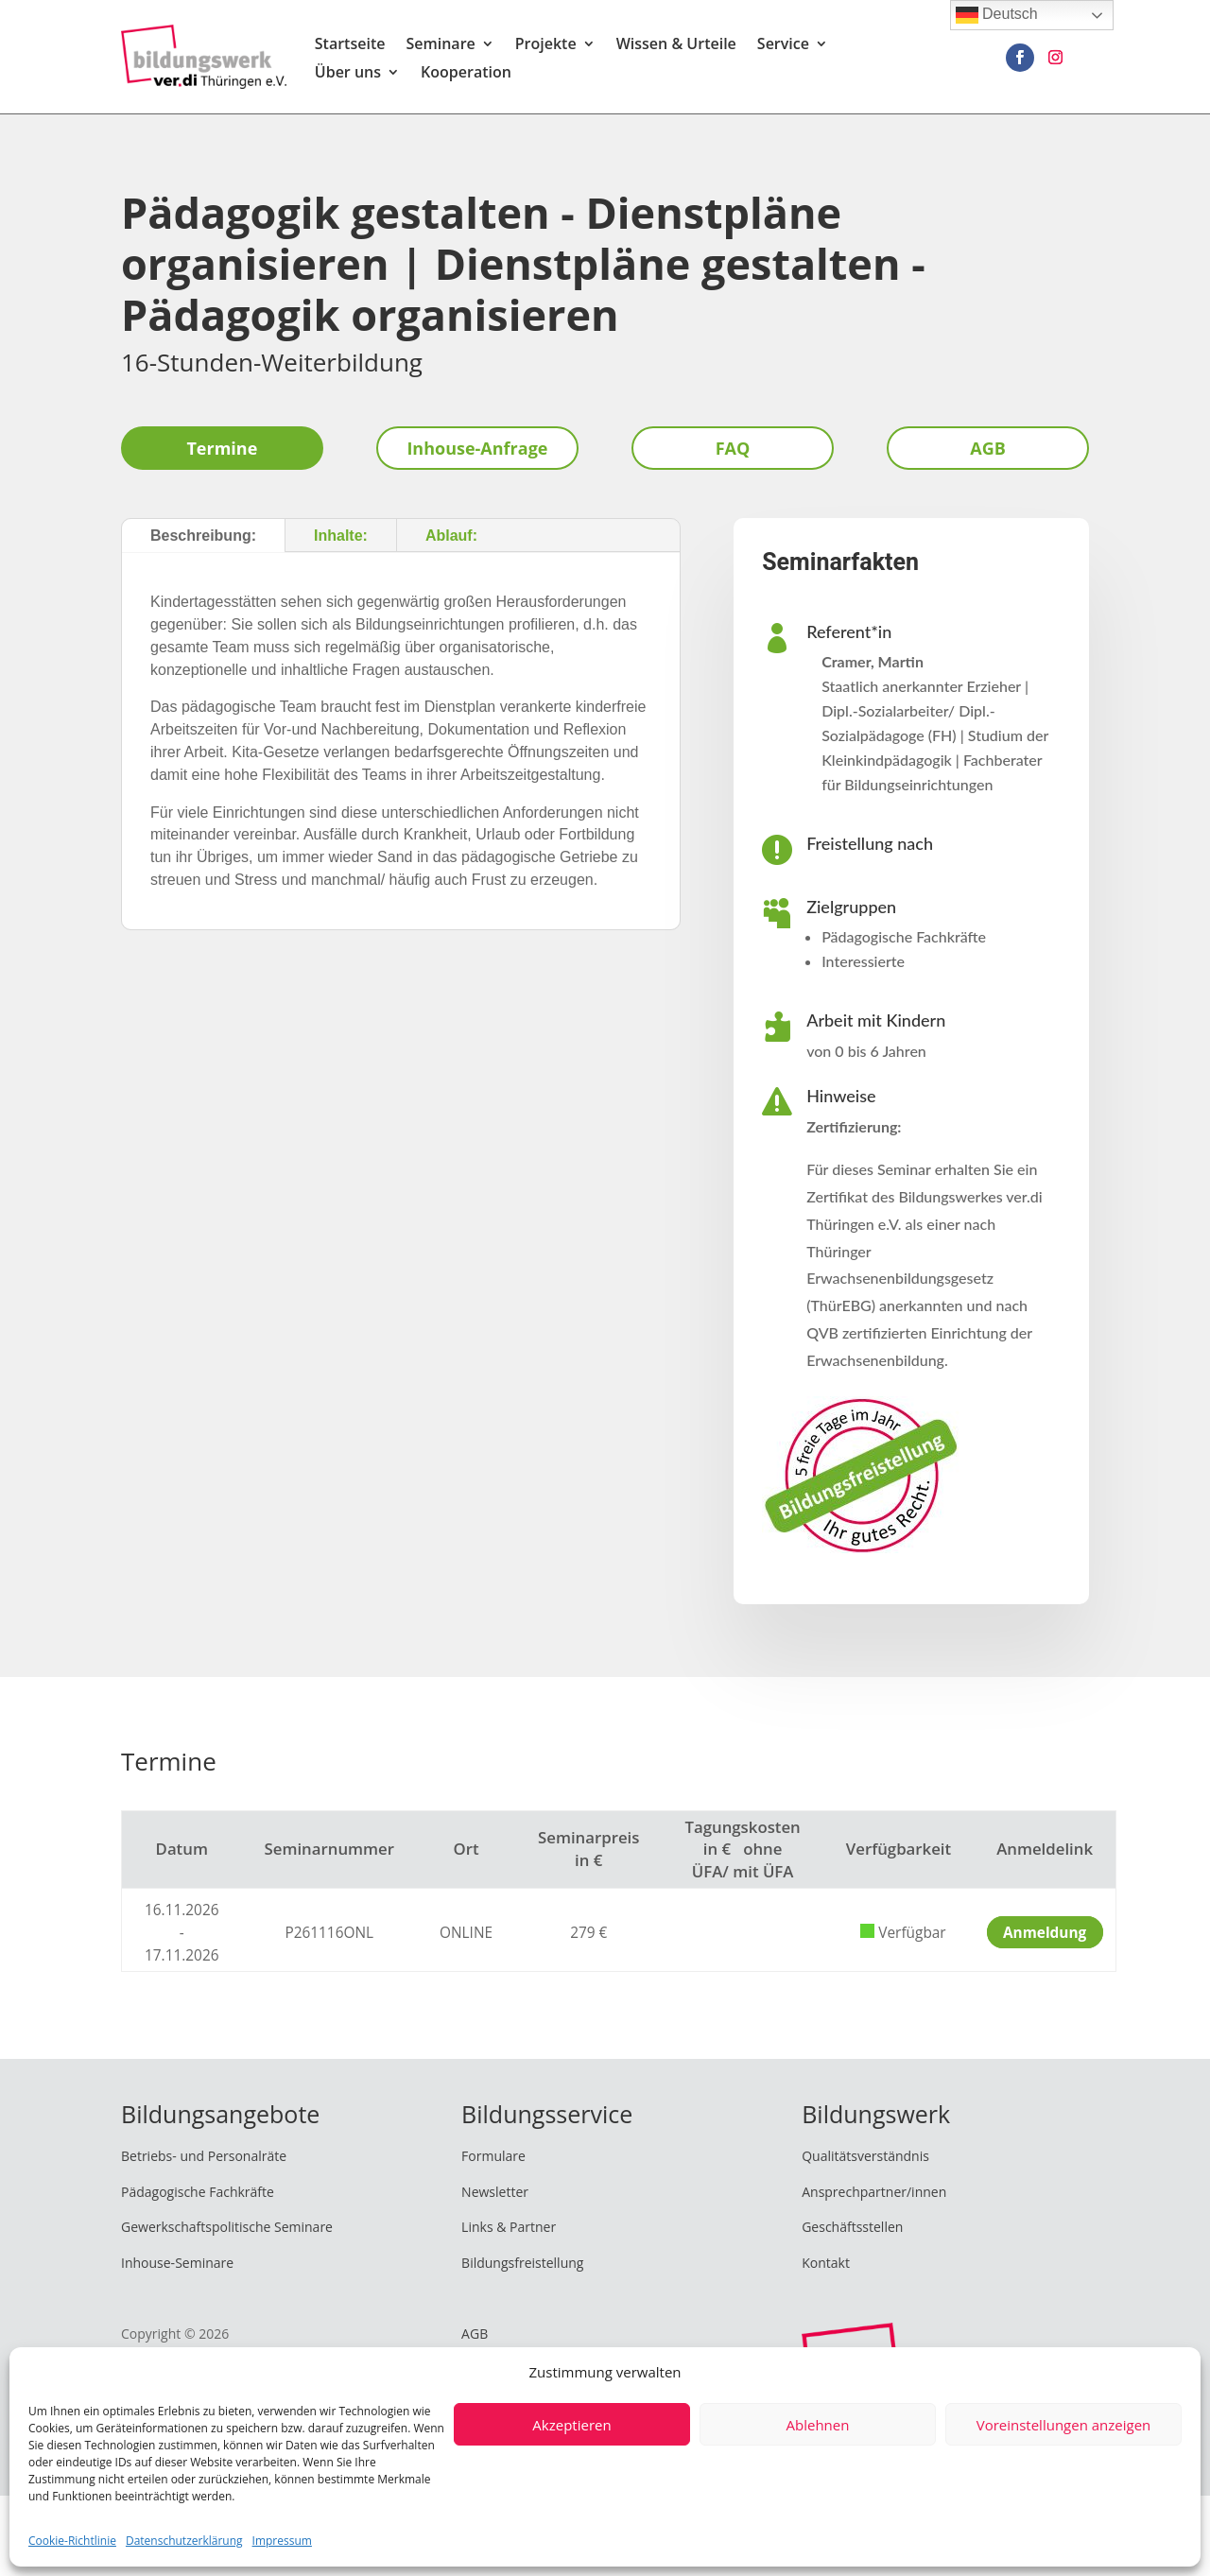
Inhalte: (341, 535)
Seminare (440, 45)
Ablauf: (451, 535)
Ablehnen (818, 2424)
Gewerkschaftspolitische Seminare (227, 2227)
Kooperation (466, 73)
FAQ (733, 448)
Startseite (350, 45)
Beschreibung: (203, 535)
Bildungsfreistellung (522, 2263)
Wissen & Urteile (676, 45)
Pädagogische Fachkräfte (197, 2192)
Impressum (282, 2541)
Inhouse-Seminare (177, 2263)
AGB (988, 448)
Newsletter (494, 2192)
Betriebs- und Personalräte (203, 2156)
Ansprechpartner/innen (874, 2192)
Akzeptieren (571, 2424)
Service (783, 45)
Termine (221, 448)
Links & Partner (508, 2227)
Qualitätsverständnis (865, 2156)
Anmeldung (1044, 1933)
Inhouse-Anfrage (476, 448)
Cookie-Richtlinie (72, 2541)
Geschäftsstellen (852, 2227)
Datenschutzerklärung (184, 2541)
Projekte (546, 45)
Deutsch (997, 15)
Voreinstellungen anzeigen (1064, 2424)
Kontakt (826, 2263)
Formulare (493, 2156)
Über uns (348, 73)
